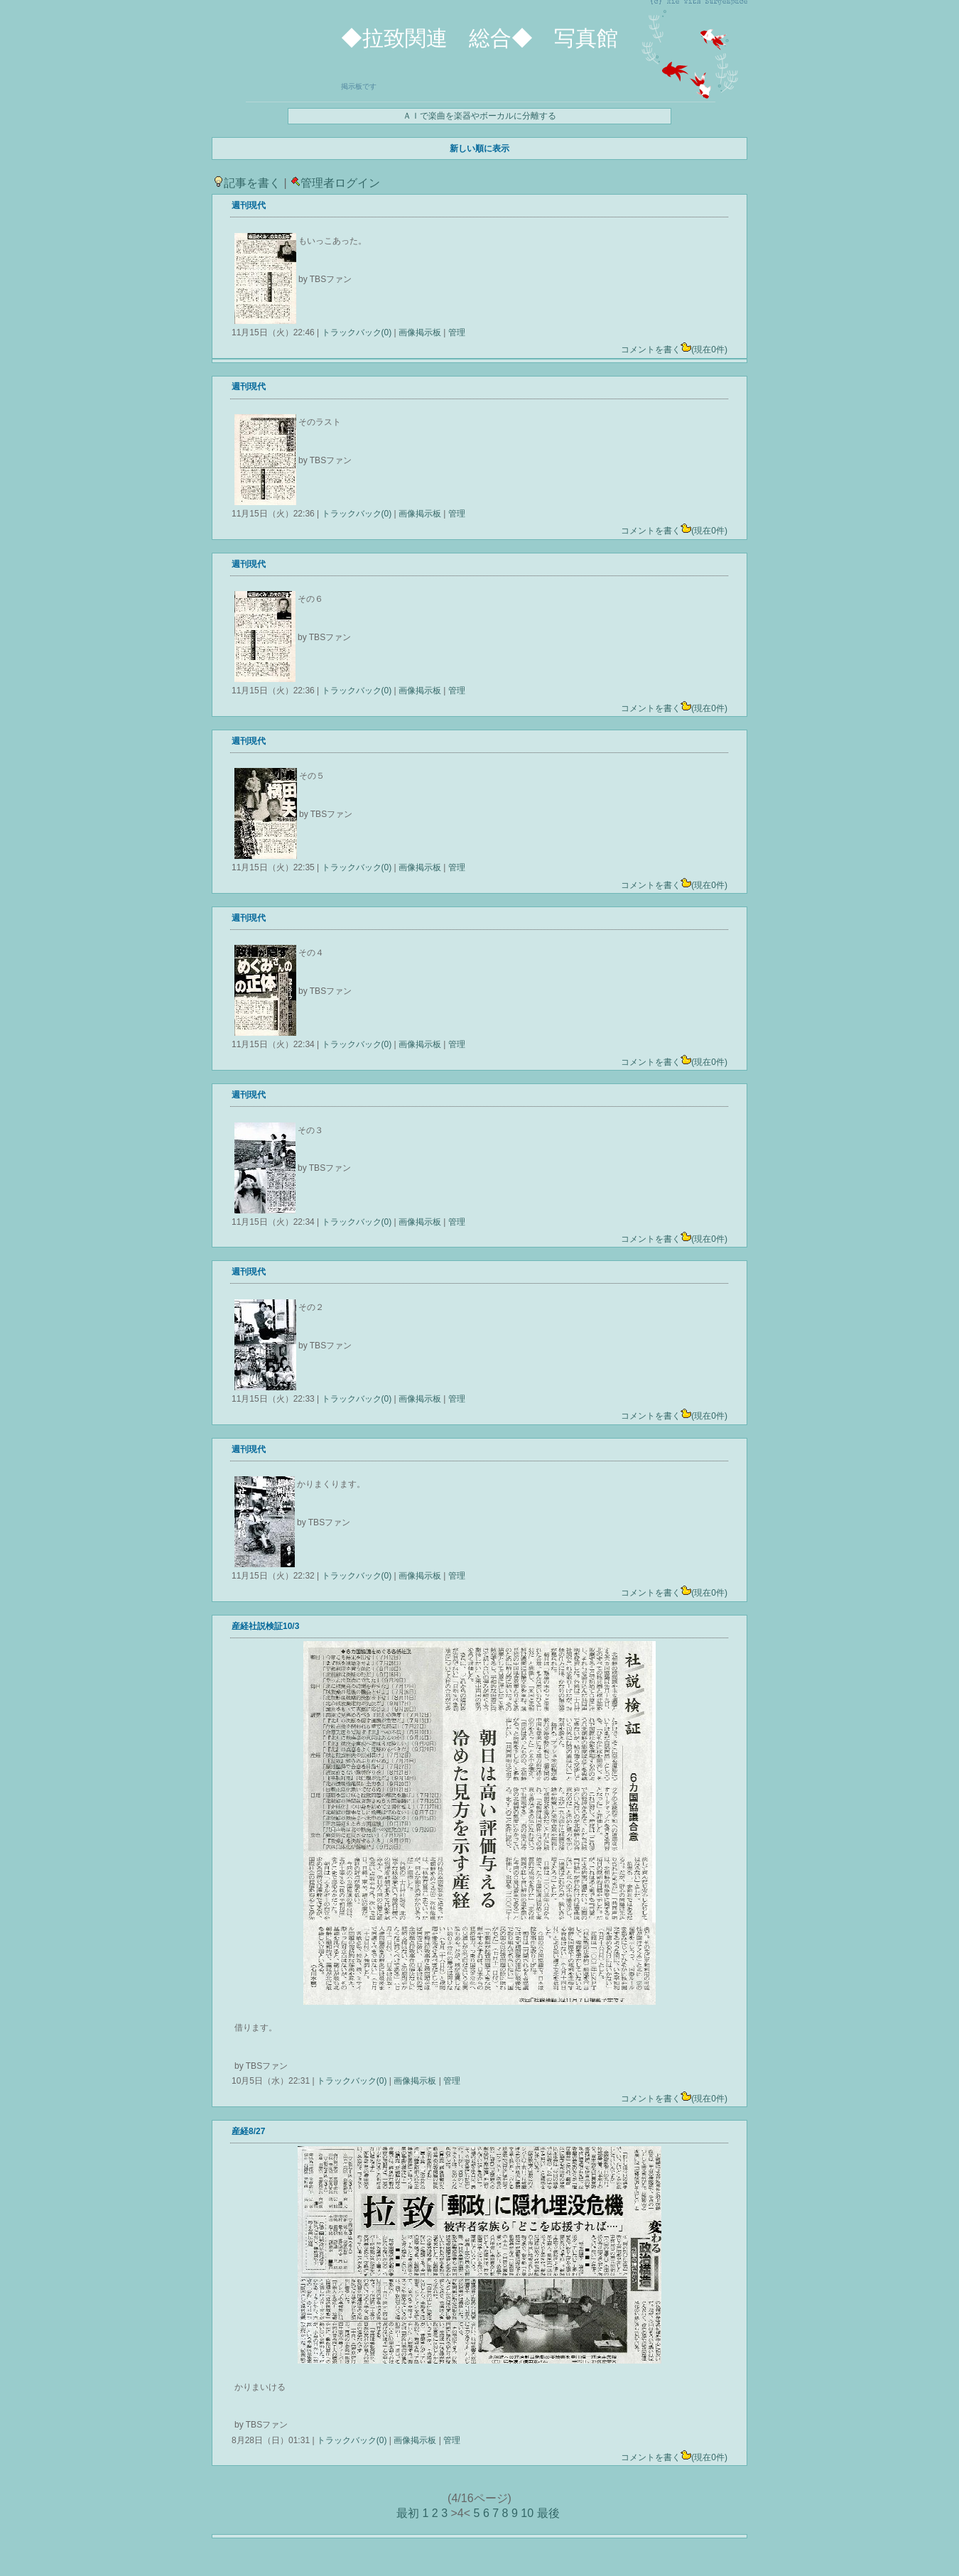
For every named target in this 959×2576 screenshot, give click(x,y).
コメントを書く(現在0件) (674, 350)
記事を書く (247, 183)
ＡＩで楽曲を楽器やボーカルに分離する (479, 116)
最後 (548, 2513)
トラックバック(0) (356, 332)
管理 (456, 332)
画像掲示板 (420, 332)
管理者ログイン (335, 183)
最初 (407, 2513)
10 (527, 2513)
